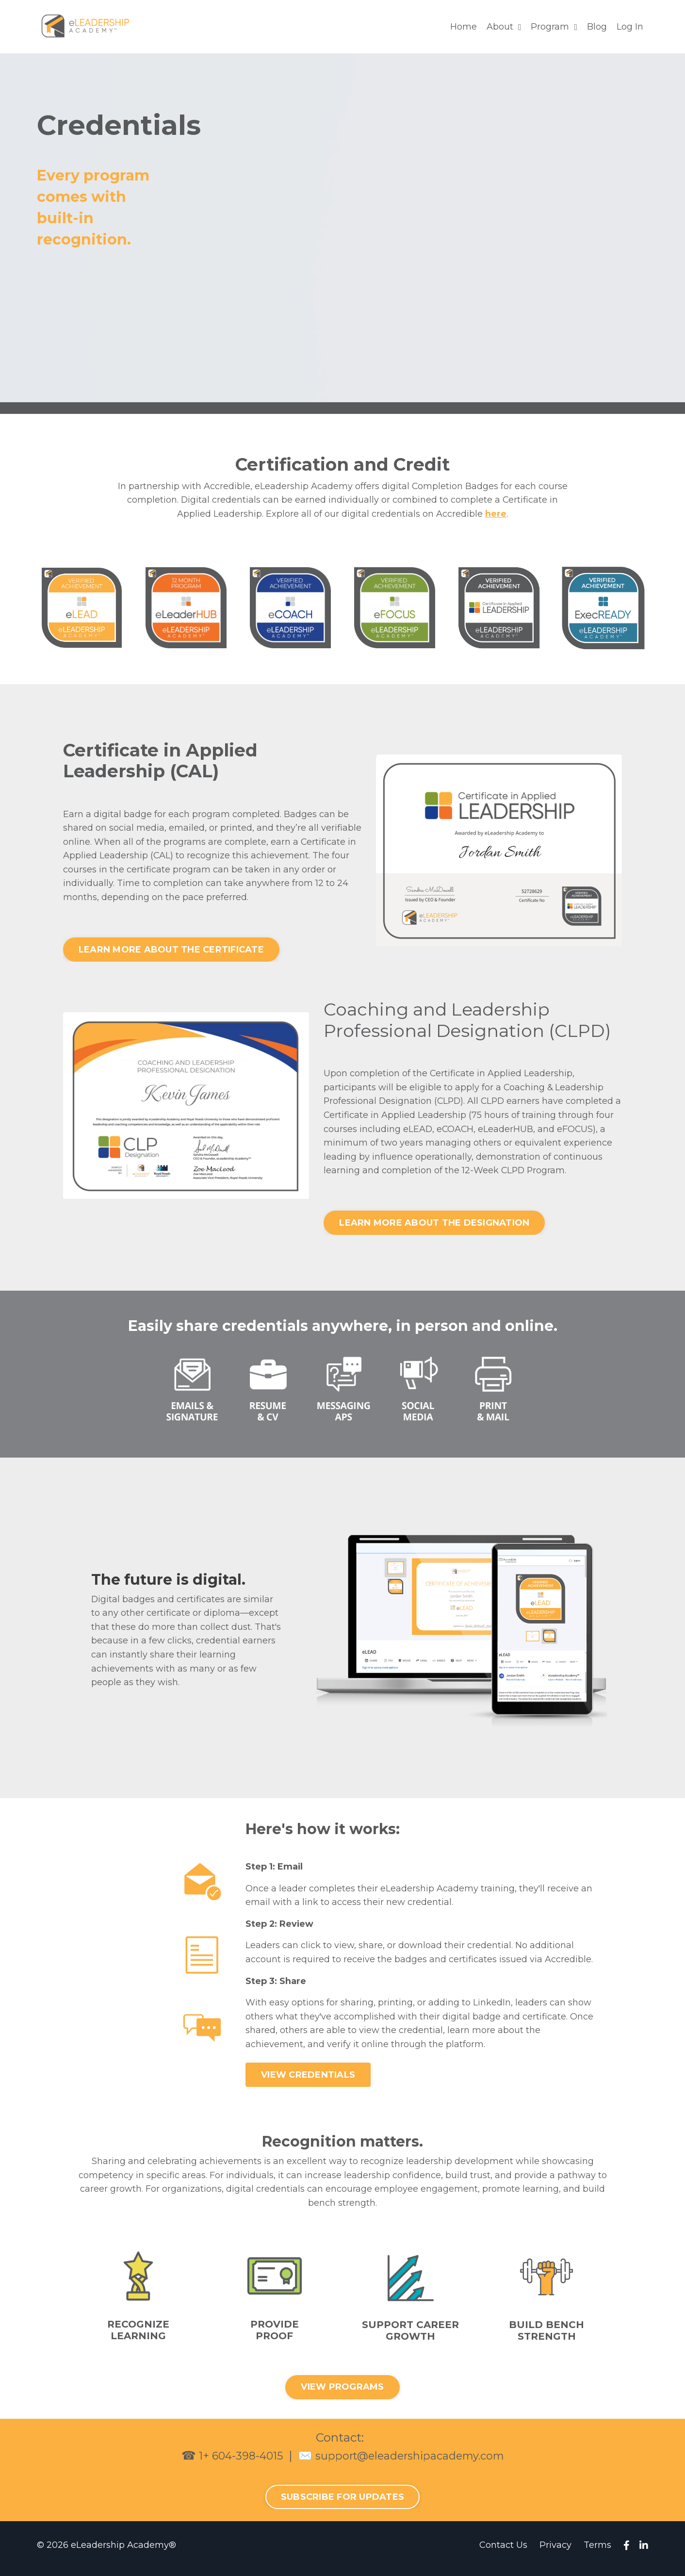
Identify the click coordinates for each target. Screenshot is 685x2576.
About (504, 26)
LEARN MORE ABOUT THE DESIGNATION (434, 1227)
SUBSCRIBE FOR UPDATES (342, 2503)
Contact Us (503, 2551)
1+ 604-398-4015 (233, 2462)
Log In (630, 26)
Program (554, 26)
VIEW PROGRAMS (342, 2393)
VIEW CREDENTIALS (308, 2080)
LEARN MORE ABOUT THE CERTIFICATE (171, 950)
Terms (597, 2551)
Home (463, 26)
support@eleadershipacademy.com (413, 2462)
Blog (597, 26)
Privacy (555, 2551)
